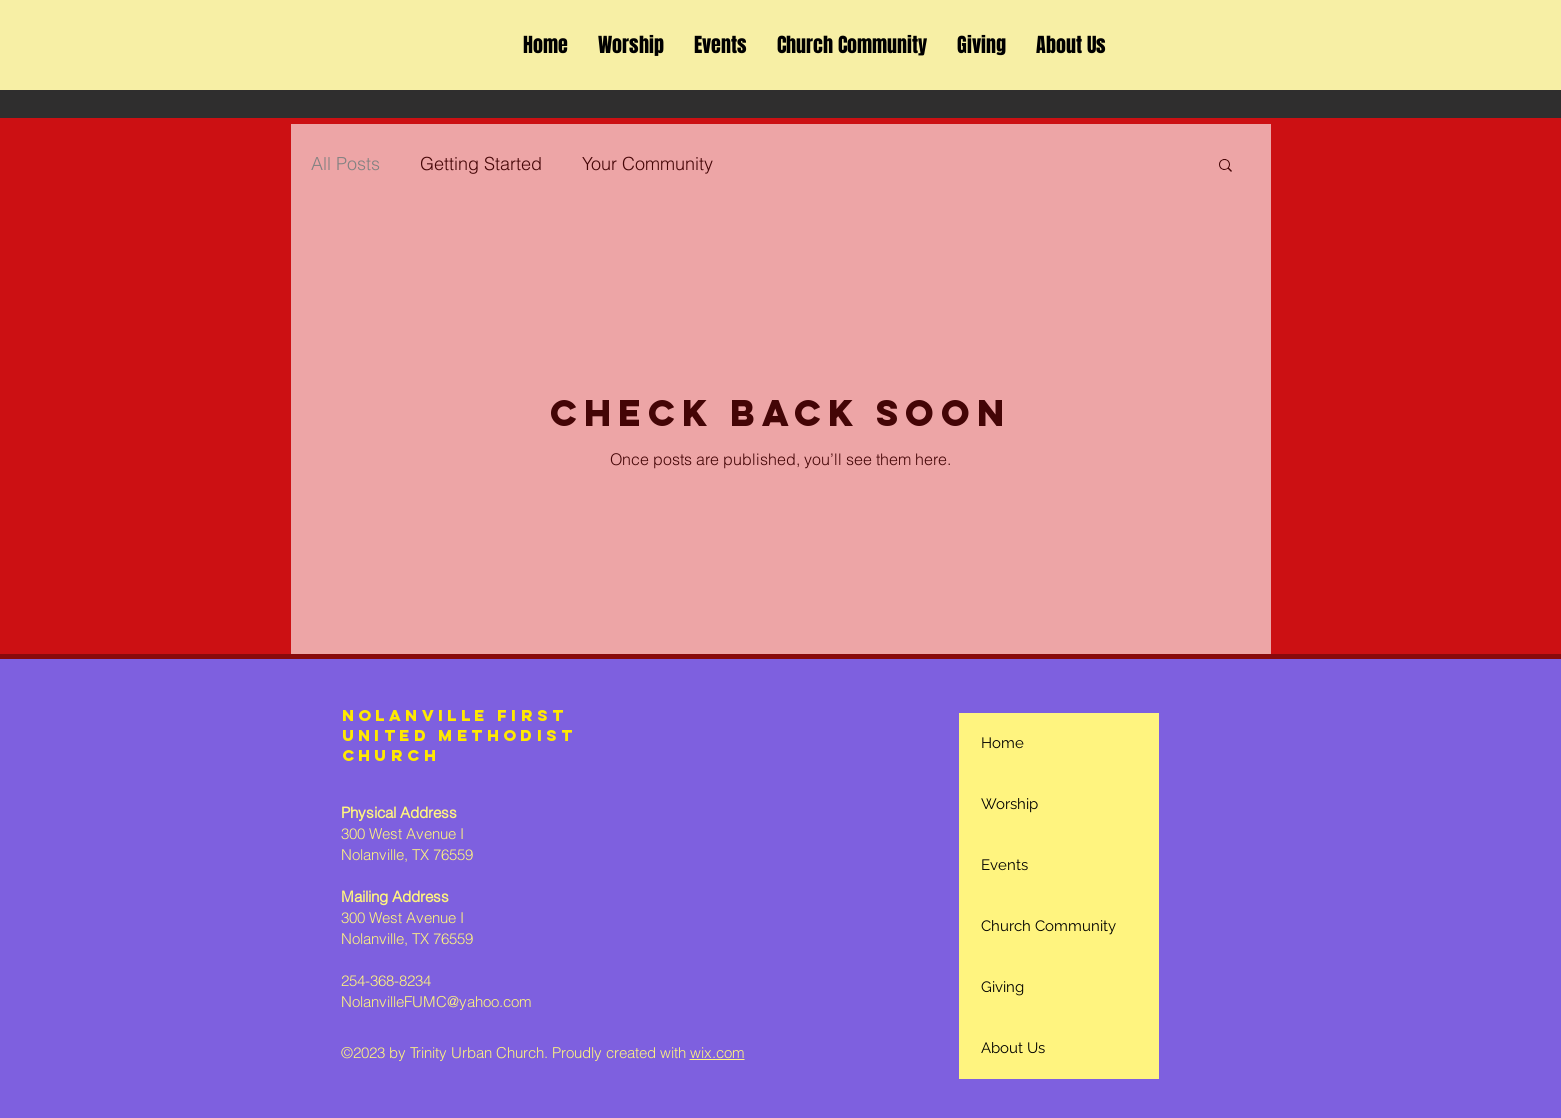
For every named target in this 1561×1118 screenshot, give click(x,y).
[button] (1225, 166)
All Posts (345, 163)
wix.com (717, 1052)
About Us (1013, 1048)
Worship (1009, 804)
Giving (1002, 987)
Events (1004, 865)
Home (1002, 743)
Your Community (647, 163)
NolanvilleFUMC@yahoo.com (436, 1001)
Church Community (1048, 926)
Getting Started (481, 163)
